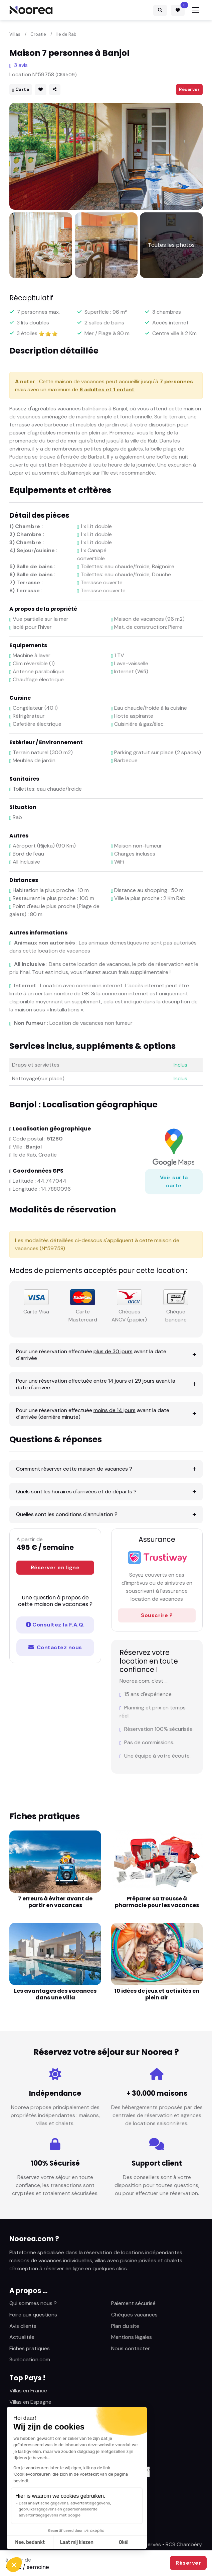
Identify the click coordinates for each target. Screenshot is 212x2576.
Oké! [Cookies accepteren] (124, 2542)
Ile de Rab (66, 34)
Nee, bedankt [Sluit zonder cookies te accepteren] (30, 2542)
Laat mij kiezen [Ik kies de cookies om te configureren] (76, 2542)
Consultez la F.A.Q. (55, 1624)
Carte (20, 89)
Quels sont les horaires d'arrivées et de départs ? (76, 1491)
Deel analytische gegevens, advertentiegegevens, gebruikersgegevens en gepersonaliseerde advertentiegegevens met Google (65, 2509)
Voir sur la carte (174, 1181)
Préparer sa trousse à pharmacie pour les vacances (157, 1902)
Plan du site (125, 2326)
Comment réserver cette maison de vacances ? (74, 1468)
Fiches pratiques (29, 2348)
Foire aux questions (33, 2314)
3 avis (18, 65)
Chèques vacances (134, 2314)
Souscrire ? (157, 1615)
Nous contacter (130, 2348)
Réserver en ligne (55, 1567)
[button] (14, 2565)
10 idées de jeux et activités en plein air (157, 1994)
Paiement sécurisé (133, 2303)
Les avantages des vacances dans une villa (55, 1994)
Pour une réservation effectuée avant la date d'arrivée (91, 1355)
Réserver (189, 89)
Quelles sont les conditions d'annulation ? (67, 1514)
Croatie (38, 34)
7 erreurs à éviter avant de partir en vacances (55, 1902)
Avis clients (22, 2326)
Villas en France (28, 2390)
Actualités (21, 2337)
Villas (14, 34)
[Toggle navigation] (196, 10)
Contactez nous (55, 1647)
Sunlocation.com (29, 2359)
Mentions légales (131, 2337)
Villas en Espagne (30, 2401)
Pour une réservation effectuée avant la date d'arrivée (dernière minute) (92, 1413)
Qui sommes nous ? (33, 2303)
